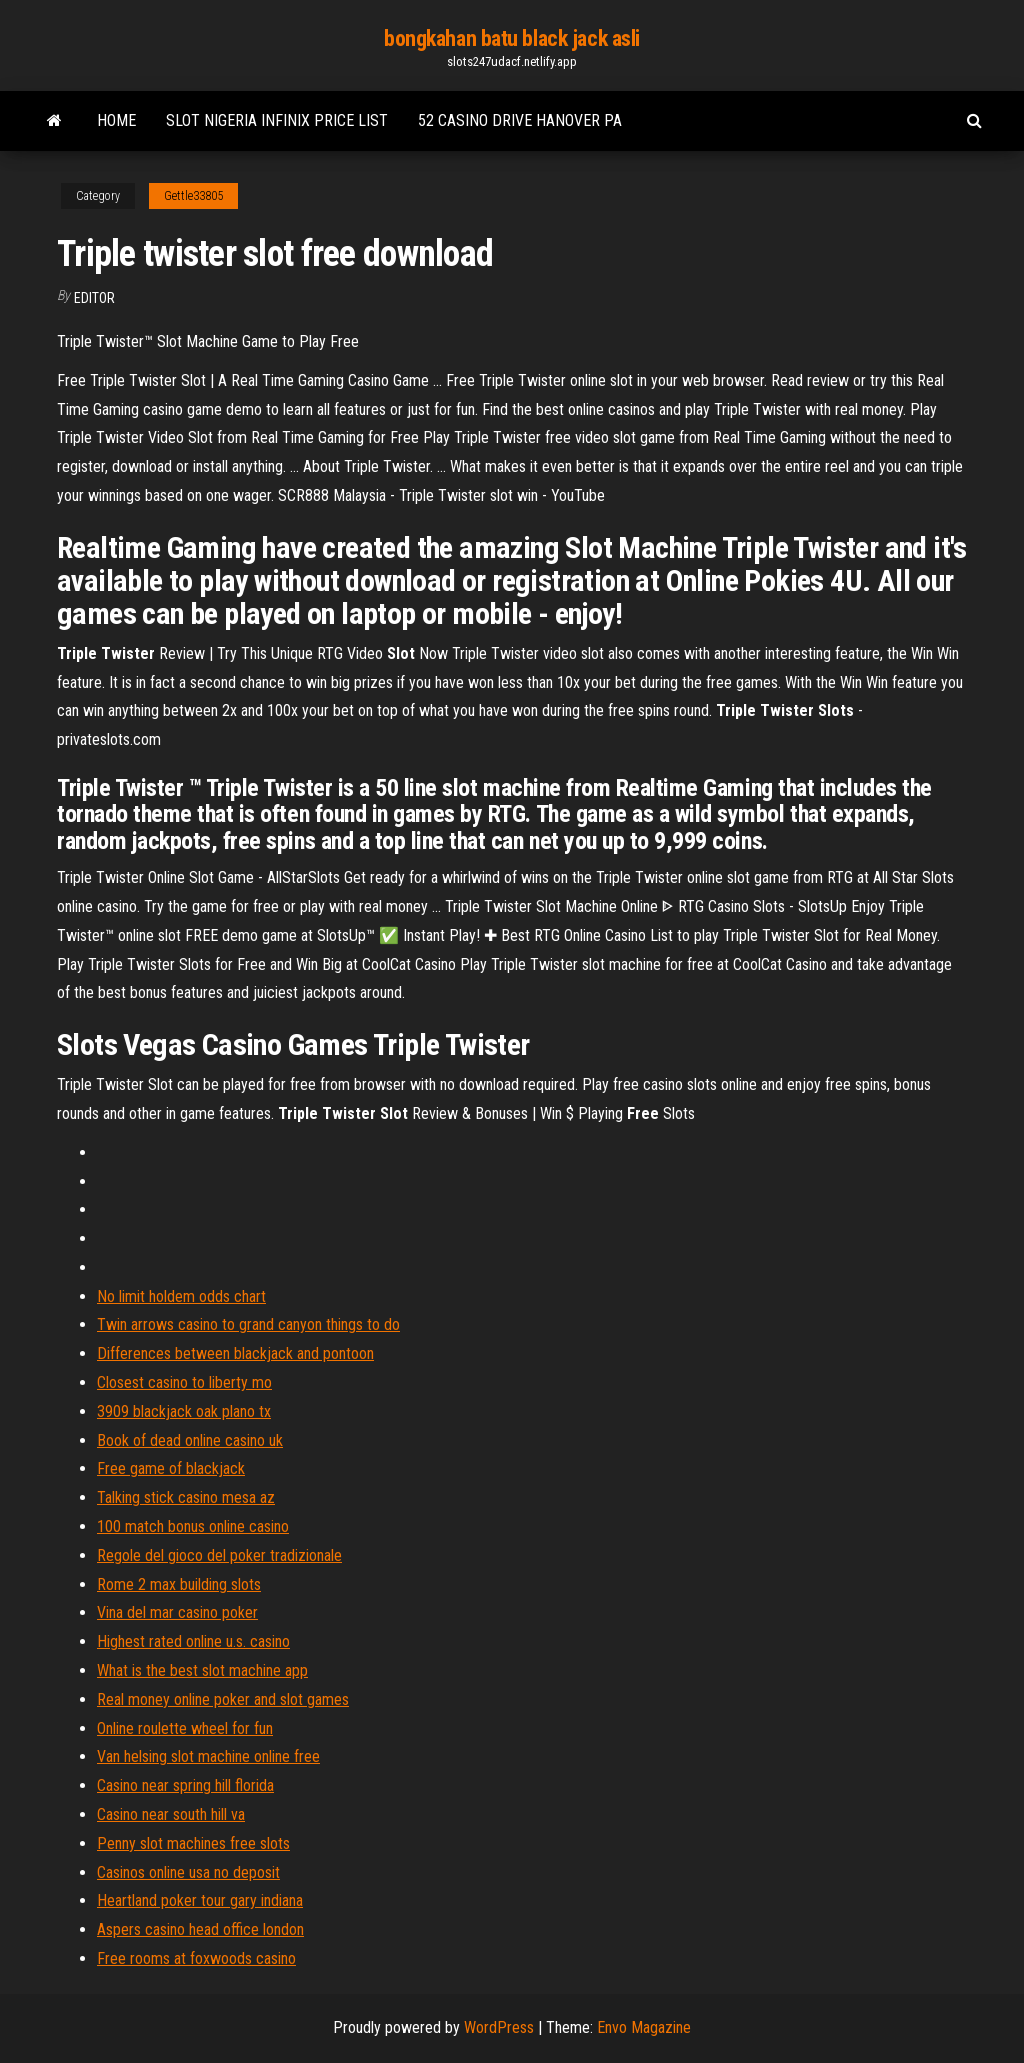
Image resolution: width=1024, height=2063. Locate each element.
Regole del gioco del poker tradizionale (219, 1555)
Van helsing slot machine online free (208, 1756)
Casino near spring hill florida (185, 1785)
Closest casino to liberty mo (184, 1382)
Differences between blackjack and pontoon (235, 1353)
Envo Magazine (644, 2027)
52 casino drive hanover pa (520, 120)
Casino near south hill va (171, 1814)
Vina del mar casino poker (177, 1612)
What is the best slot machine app (202, 1670)
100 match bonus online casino (193, 1526)
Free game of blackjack (171, 1468)
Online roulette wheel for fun (185, 1728)
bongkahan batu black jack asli (512, 38)
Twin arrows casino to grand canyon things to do (248, 1324)
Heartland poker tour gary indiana (200, 1900)
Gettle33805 (193, 196)
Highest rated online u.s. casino (193, 1641)
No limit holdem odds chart (181, 1296)
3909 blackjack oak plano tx (184, 1411)
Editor (94, 298)
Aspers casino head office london (200, 1929)
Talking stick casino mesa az (186, 1497)
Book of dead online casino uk (190, 1440)
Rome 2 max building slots (179, 1584)
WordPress (499, 2027)
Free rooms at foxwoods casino (196, 1958)
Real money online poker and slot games (223, 1699)
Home (116, 120)
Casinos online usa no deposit (188, 1872)
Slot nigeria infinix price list (277, 120)
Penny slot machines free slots (193, 1843)
